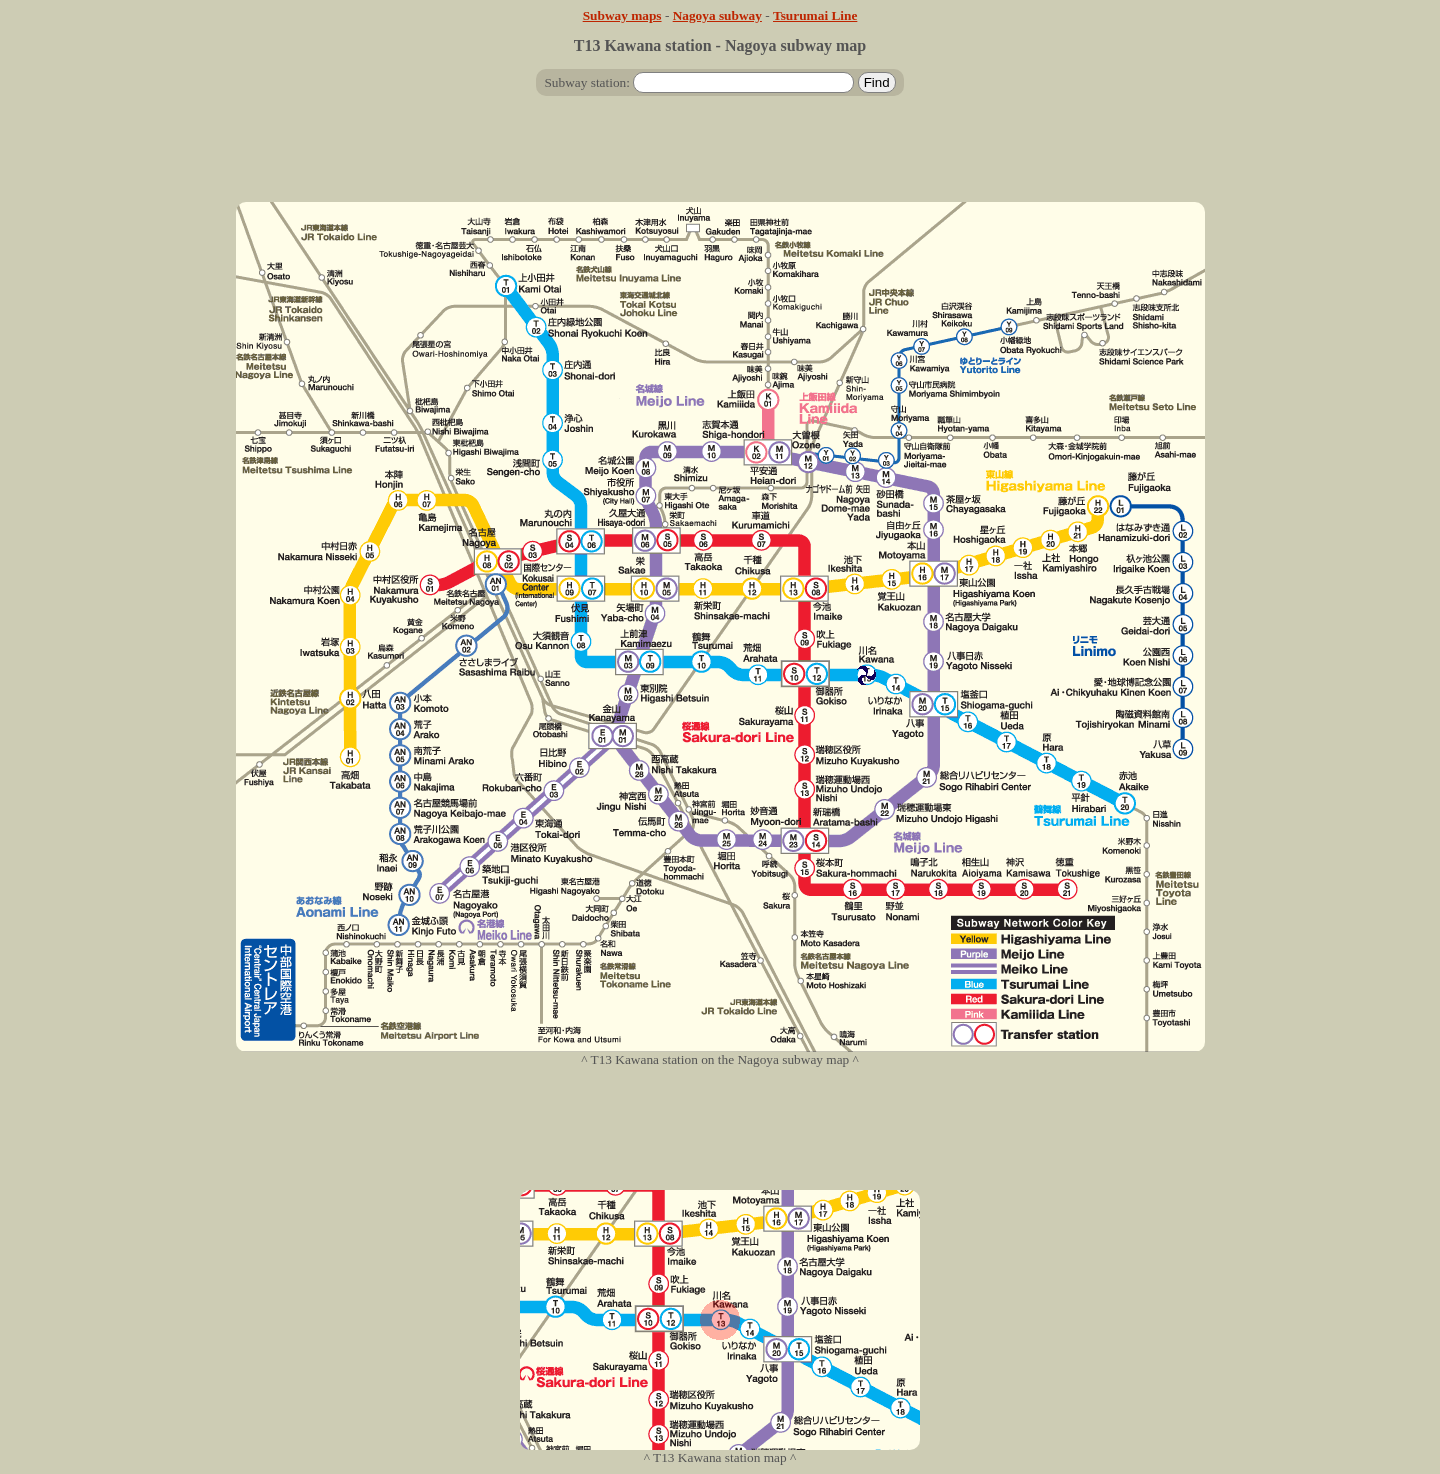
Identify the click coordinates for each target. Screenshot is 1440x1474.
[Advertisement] (720, 157)
